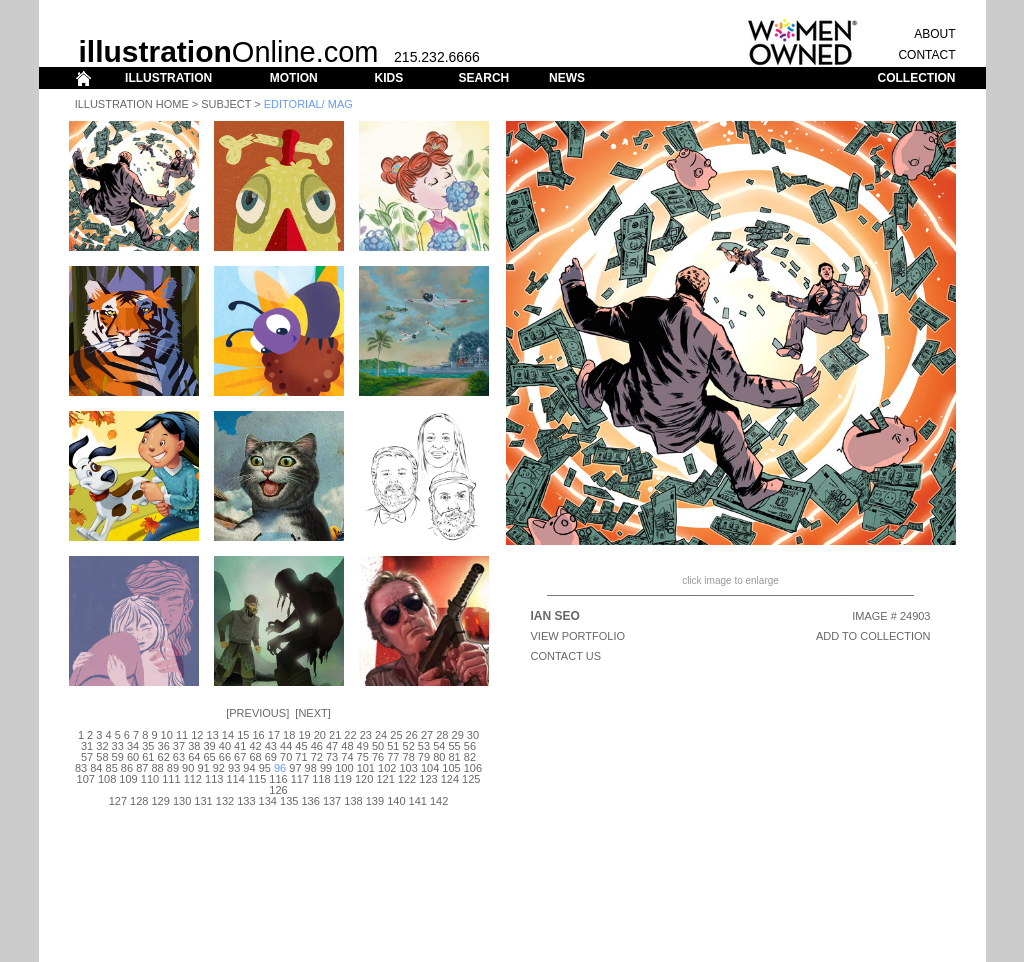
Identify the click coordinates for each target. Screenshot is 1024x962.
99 (326, 768)
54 (439, 746)
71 (301, 757)
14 (228, 735)
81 (454, 757)
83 (81, 768)
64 (194, 757)
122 (407, 779)
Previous (257, 713)
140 (396, 801)
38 (194, 746)
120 (364, 779)
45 (301, 746)
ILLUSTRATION (168, 78)
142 (439, 801)
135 (289, 801)
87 (142, 768)
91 (203, 768)
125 (471, 779)
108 (107, 779)
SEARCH (484, 78)
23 (366, 735)
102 (387, 768)
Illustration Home (132, 104)
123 (428, 779)
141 (418, 801)
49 (363, 746)
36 (164, 746)
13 (213, 735)
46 (317, 746)
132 (225, 801)
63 (179, 757)
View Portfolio (578, 636)
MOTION (294, 78)
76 (378, 757)
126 (278, 790)
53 (424, 746)
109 (128, 779)
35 (148, 746)
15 (243, 735)
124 (450, 779)
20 (320, 735)
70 (286, 757)
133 (246, 801)
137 (332, 801)
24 (381, 735)
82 (470, 757)
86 (127, 768)
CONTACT (926, 55)
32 (102, 746)
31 (87, 746)
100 (344, 768)
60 (133, 757)
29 (458, 735)
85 (112, 768)
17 (274, 735)
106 (473, 768)
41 (240, 746)
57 (87, 757)
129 (161, 801)
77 (393, 757)
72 (317, 757)
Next (312, 713)
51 (393, 746)
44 (286, 746)
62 (164, 757)
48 (347, 746)
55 (454, 746)
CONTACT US (566, 656)
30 (473, 735)
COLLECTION (917, 78)
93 (234, 768)
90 (188, 768)
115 (257, 779)
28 (442, 735)
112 (193, 779)
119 (343, 779)
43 (271, 746)
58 (102, 757)
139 (375, 801)
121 (385, 779)
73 (332, 757)
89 (173, 768)
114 (235, 779)
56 (470, 746)
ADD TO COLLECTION (873, 636)
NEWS (567, 78)
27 (427, 735)
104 (430, 768)
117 (300, 779)
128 (139, 801)
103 (408, 768)
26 (412, 735)
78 (409, 757)
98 (311, 768)
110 (150, 779)
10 (167, 735)
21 (335, 735)
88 (157, 768)
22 (350, 735)
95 (265, 768)
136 (310, 801)
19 (304, 735)
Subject (226, 104)
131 (203, 801)
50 (378, 746)
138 (353, 801)
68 (255, 757)
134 (268, 801)
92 (219, 768)
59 (118, 757)
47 (332, 746)
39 (209, 746)
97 (295, 768)
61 (148, 757)
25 (396, 735)
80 (439, 757)
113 (214, 779)
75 (363, 757)
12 (197, 735)
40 (225, 746)
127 (118, 801)
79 (424, 757)
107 (86, 779)
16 (258, 735)
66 (225, 757)
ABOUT (934, 34)
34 (133, 746)
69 (271, 757)
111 (171, 779)
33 (118, 746)
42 (255, 746)
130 (182, 801)
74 (347, 757)
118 (321, 779)
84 (96, 768)
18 (289, 735)
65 (209, 757)
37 (179, 746)
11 (182, 735)
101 (366, 768)
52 (409, 746)
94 (249, 768)
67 (240, 757)
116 (278, 779)
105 (451, 768)
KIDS (388, 78)
